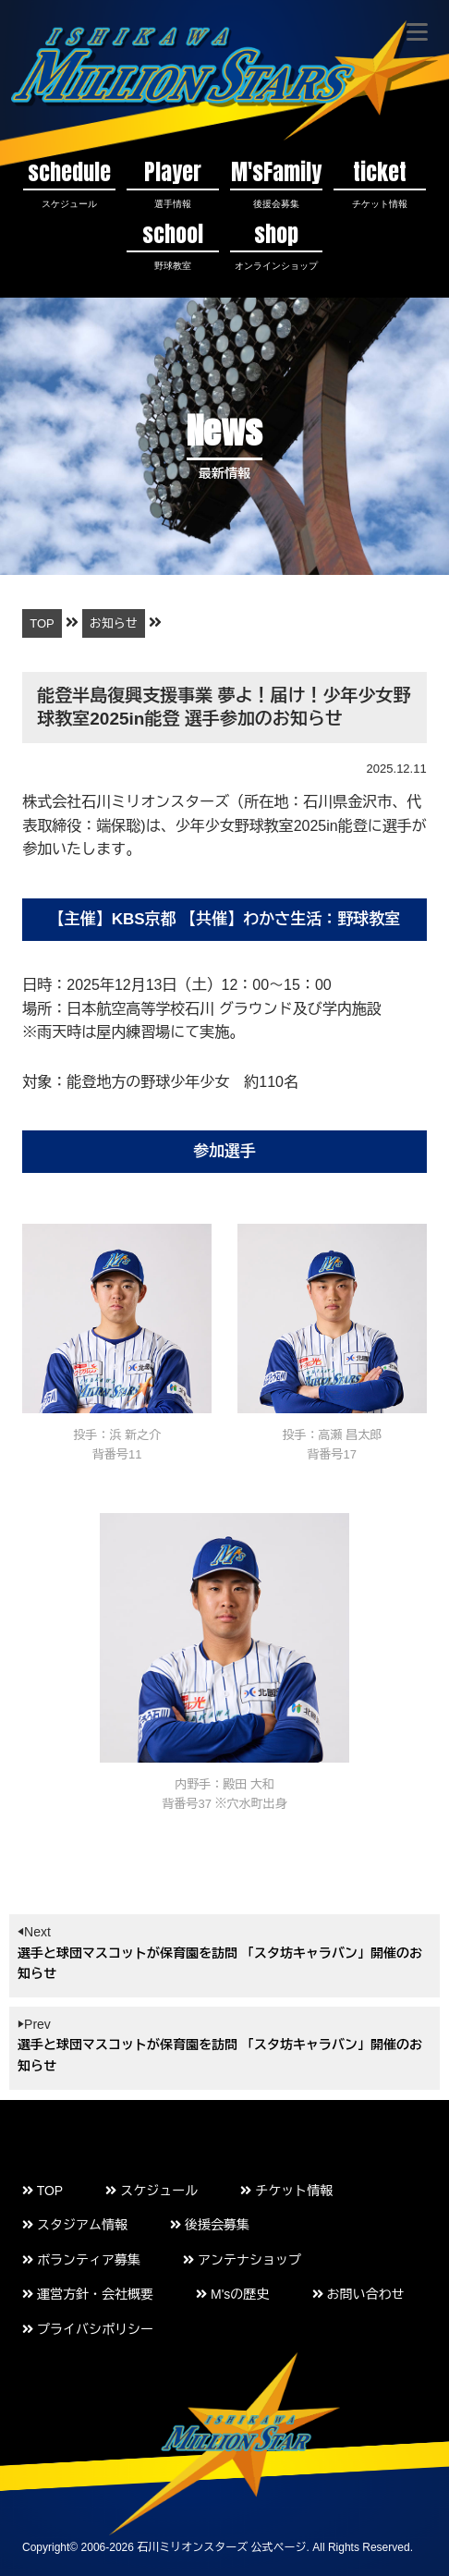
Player (173, 182)
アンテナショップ (242, 2259)
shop (276, 244)
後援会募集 (209, 2224)
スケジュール (151, 2190)
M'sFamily (276, 182)
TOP (42, 2190)
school (173, 244)
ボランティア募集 (81, 2259)
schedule (69, 182)
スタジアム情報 (74, 2224)
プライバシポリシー (87, 2329)
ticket (380, 182)
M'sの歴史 (232, 2294)
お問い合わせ (358, 2294)
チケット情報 (286, 2190)
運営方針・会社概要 (87, 2294)
